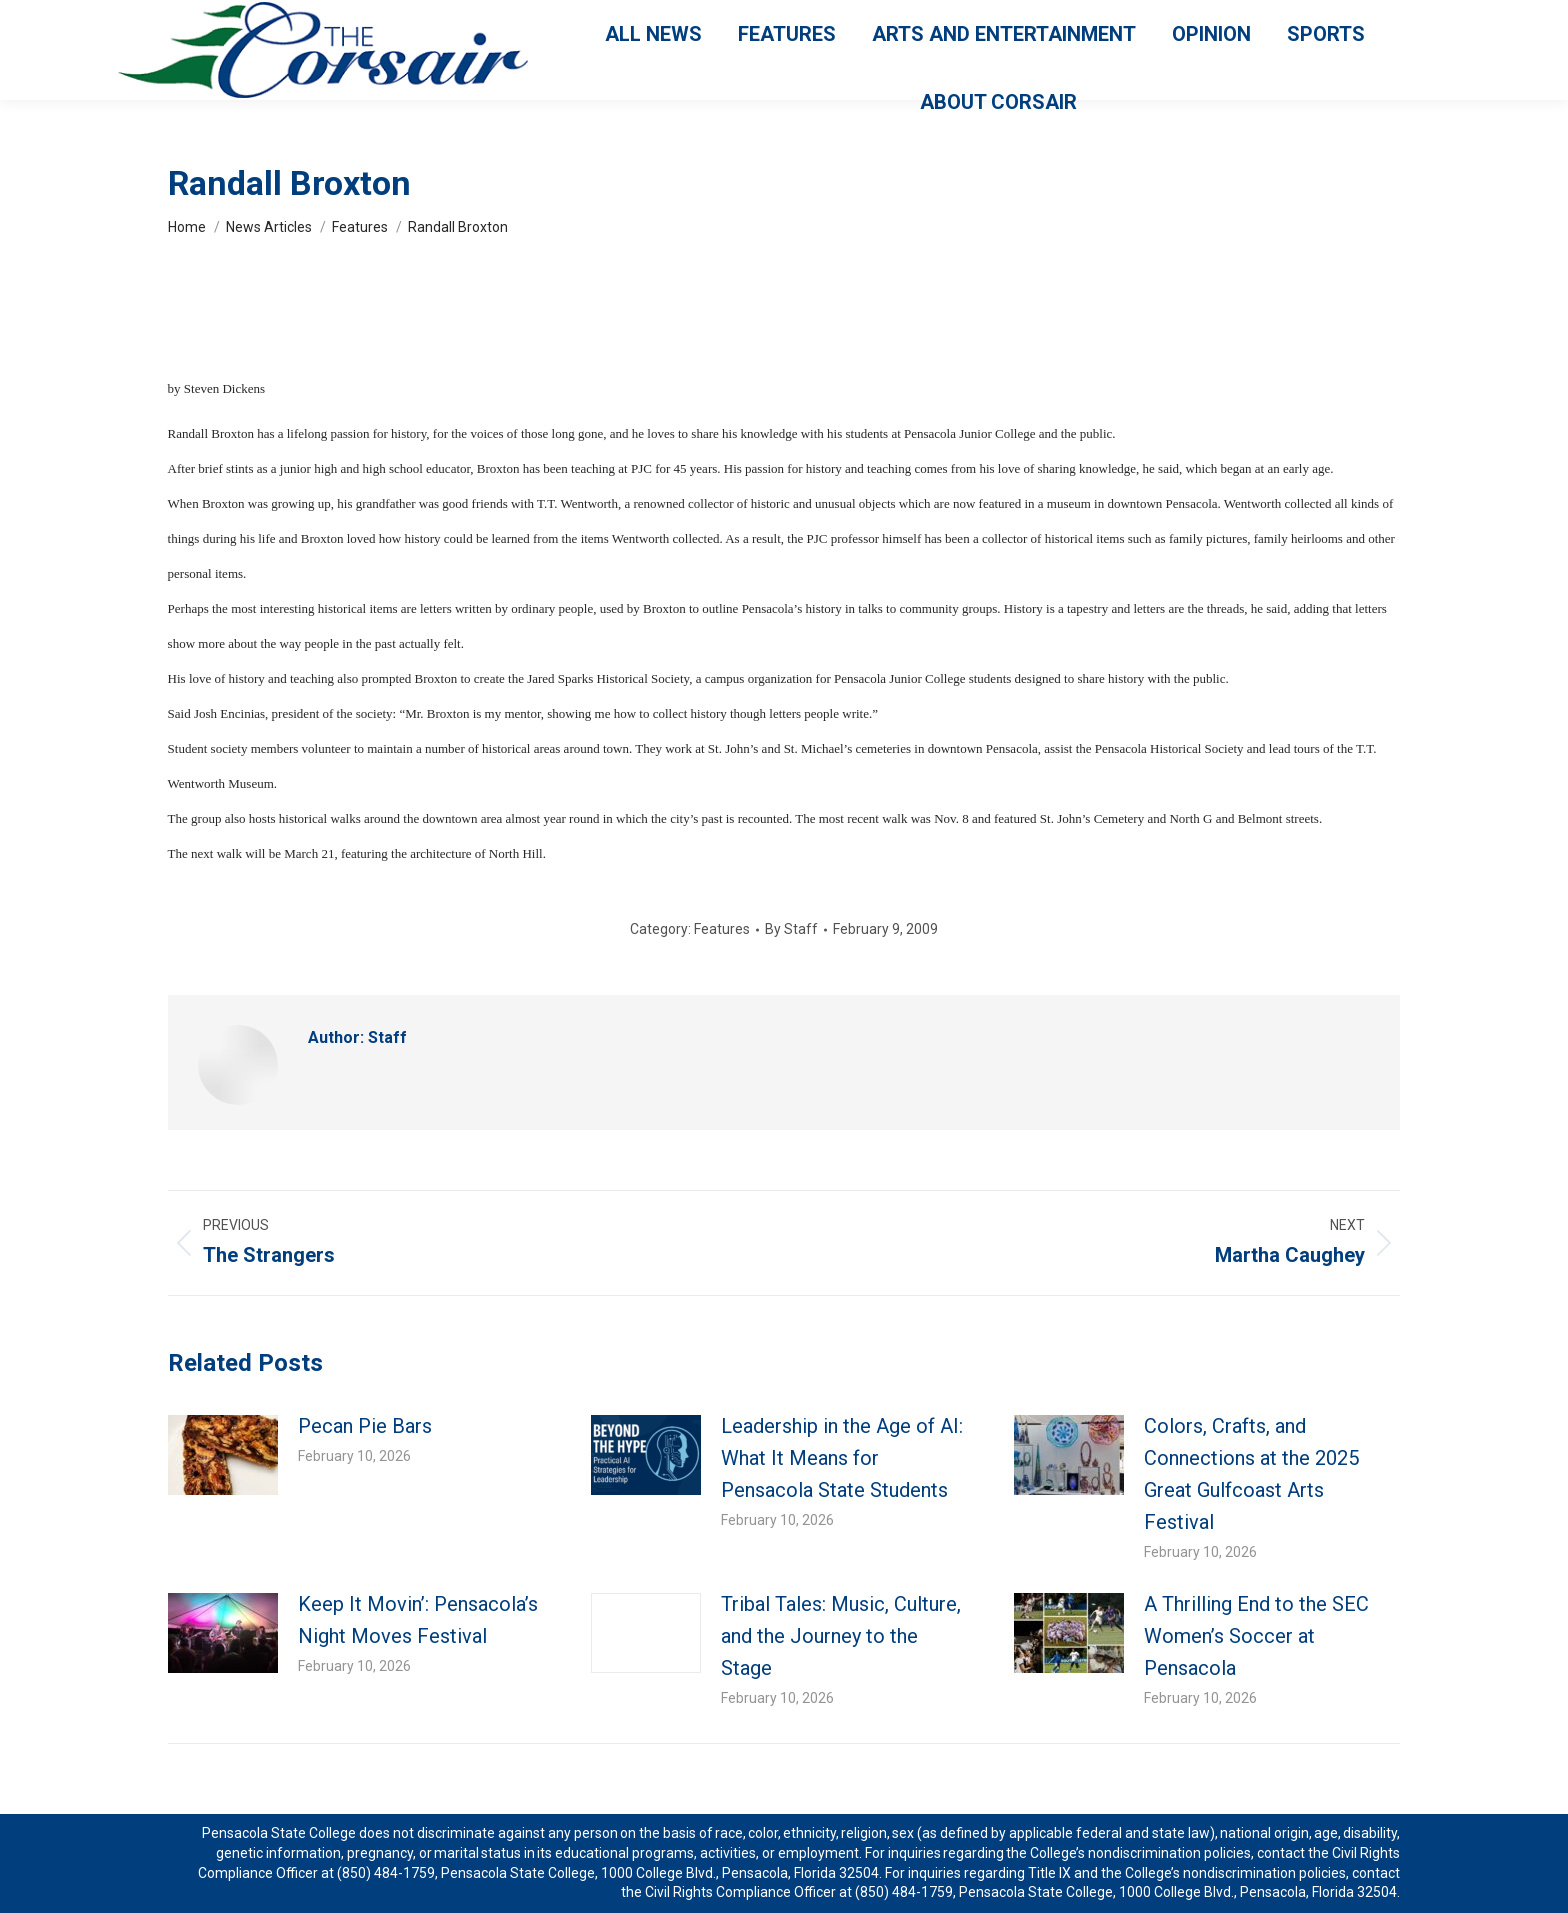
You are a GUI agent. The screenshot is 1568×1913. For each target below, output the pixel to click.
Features (722, 929)
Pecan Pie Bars (367, 1426)
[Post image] (223, 1455)
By (791, 929)
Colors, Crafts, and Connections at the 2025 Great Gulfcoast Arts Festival (1251, 1474)
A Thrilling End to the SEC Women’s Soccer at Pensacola (1256, 1636)
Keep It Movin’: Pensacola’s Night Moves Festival (418, 1620)
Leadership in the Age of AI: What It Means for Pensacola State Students (842, 1458)
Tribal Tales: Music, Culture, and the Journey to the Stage (841, 1636)
